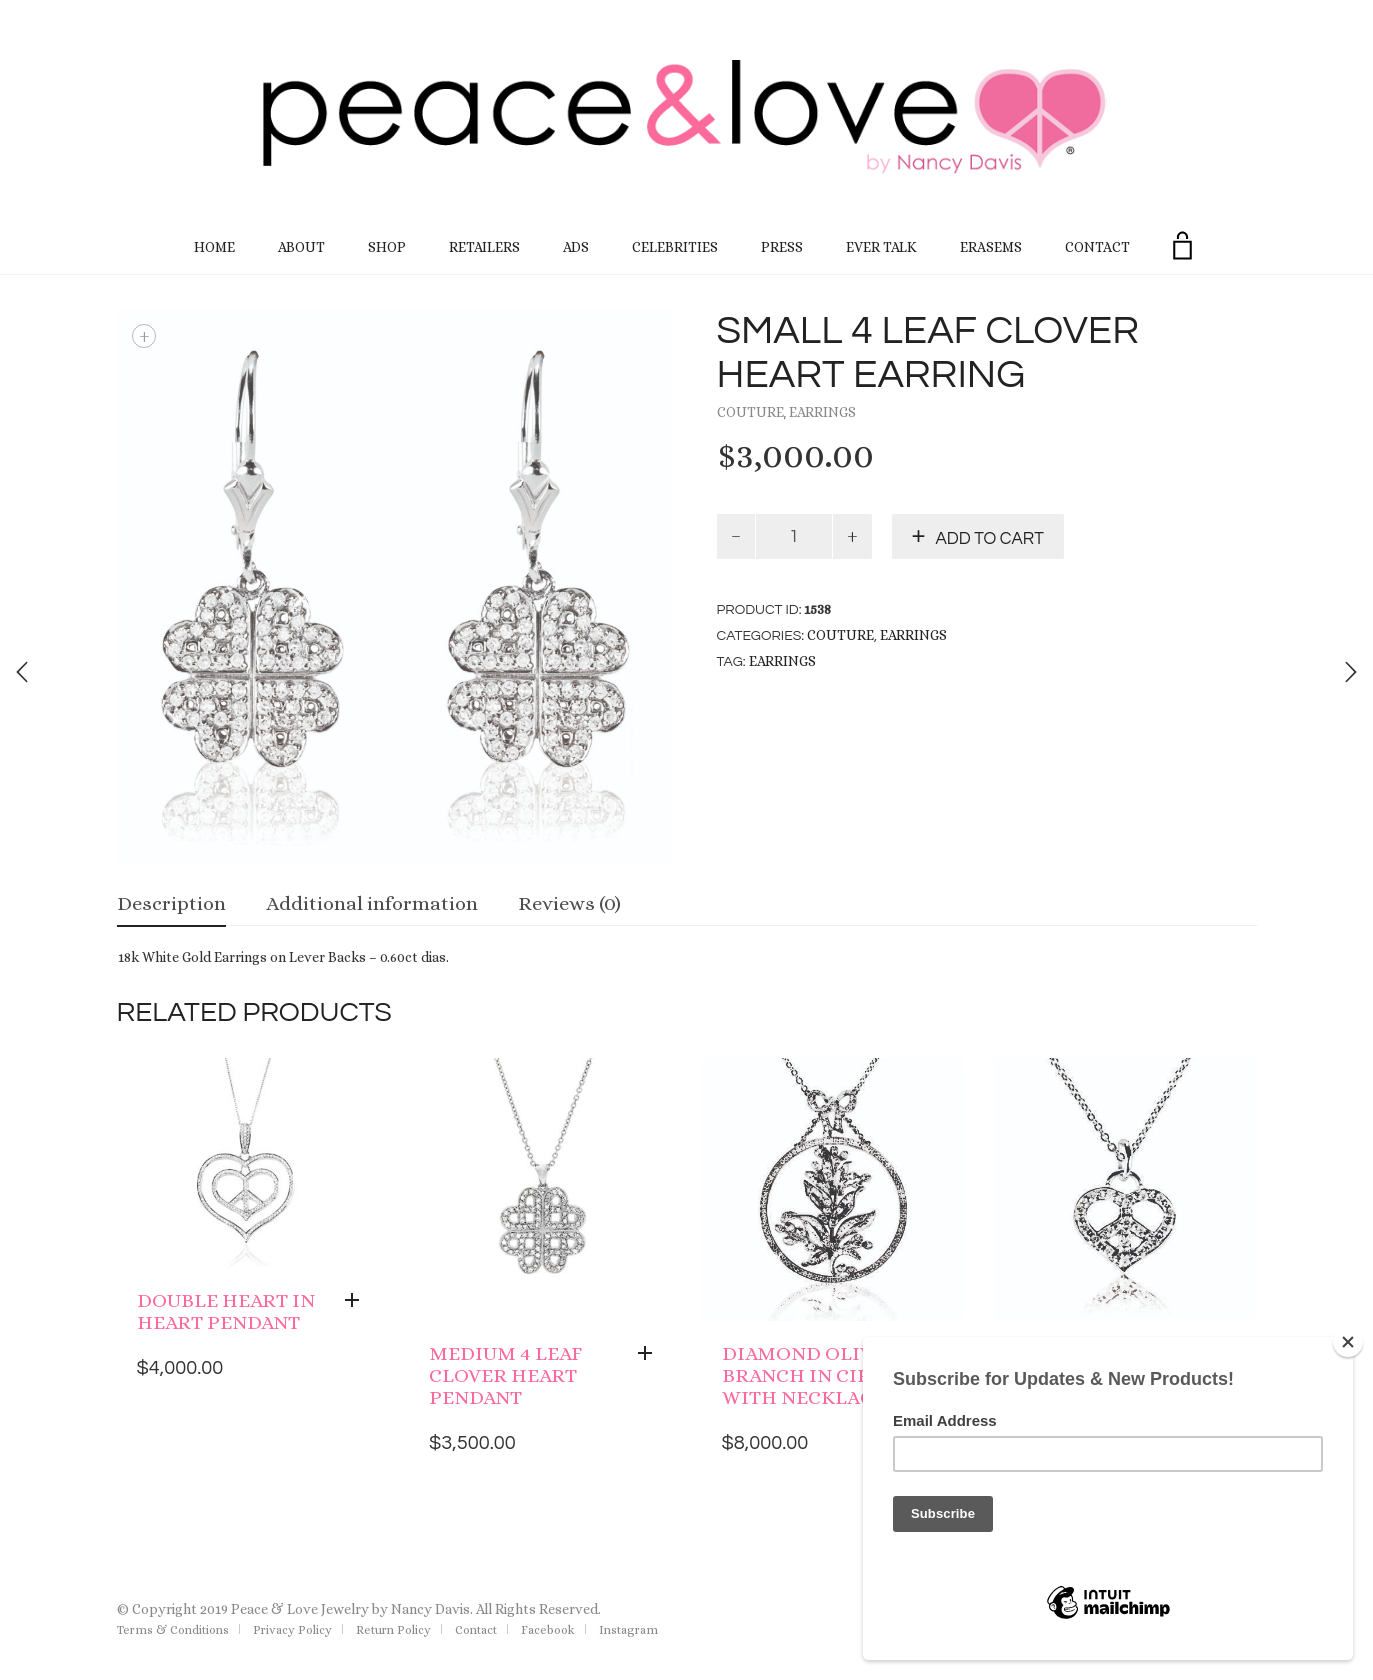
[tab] (171, 905)
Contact (1097, 247)
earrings (782, 661)
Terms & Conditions (173, 1630)
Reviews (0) (569, 903)
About (301, 247)
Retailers (484, 247)
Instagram (628, 1630)
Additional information (372, 903)
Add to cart (990, 539)
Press (782, 247)
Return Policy (393, 1630)
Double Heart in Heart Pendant (226, 1311)
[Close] (1348, 1342)
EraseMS (991, 247)
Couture (750, 412)
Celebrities (675, 247)
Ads (576, 247)
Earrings (822, 412)
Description (171, 903)
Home (214, 247)
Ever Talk (881, 247)
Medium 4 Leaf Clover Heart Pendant (505, 1375)
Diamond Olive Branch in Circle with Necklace (815, 1375)
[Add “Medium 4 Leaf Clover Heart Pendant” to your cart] (650, 1354)
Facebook (548, 1630)
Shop (387, 247)
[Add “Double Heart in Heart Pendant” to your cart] (357, 1301)
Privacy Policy (292, 1630)
